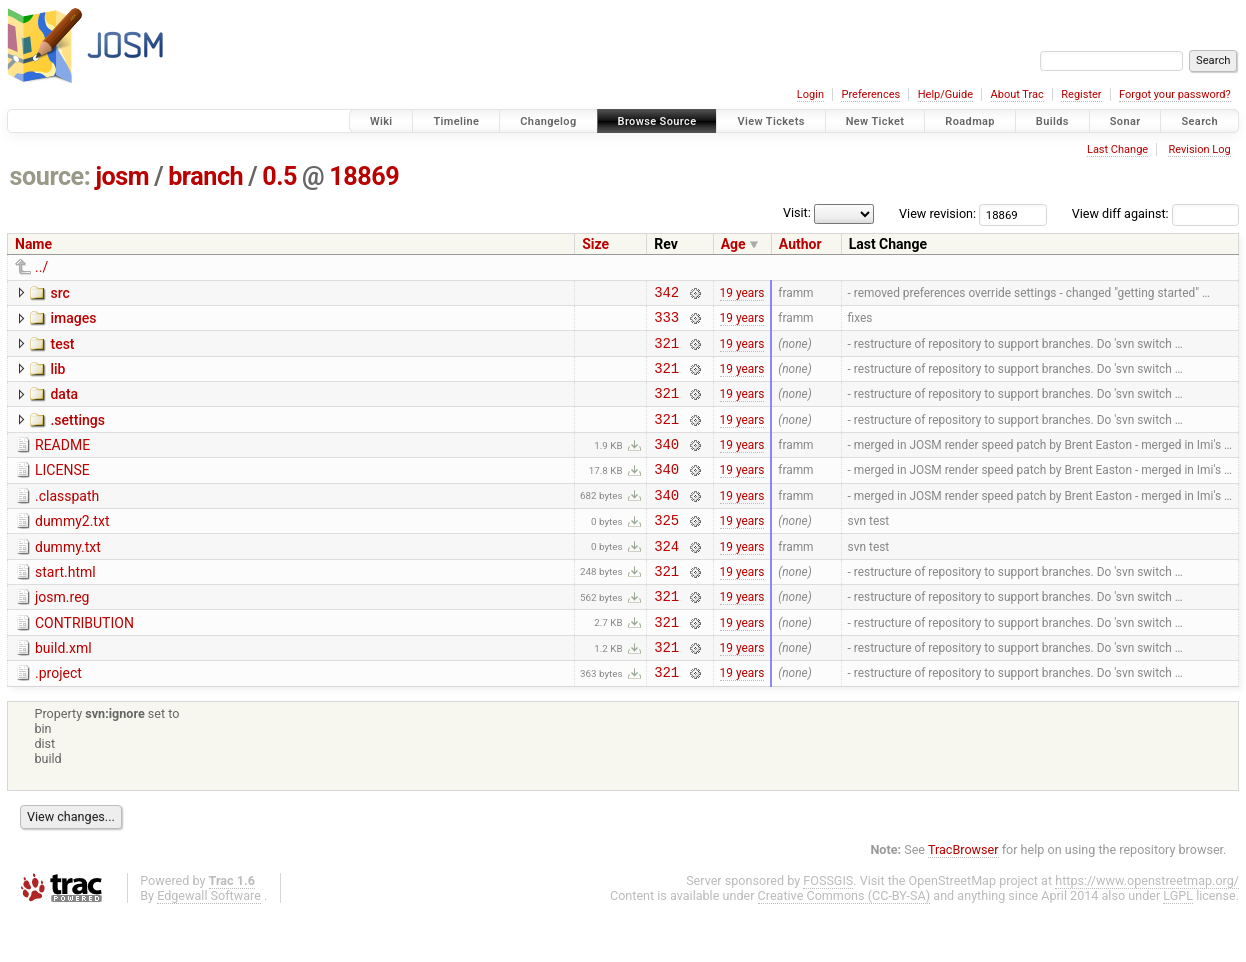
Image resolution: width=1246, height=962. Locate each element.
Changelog (548, 121)
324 (666, 578)
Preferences (870, 94)
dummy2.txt (72, 548)
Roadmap (970, 121)
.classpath (67, 520)
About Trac (1017, 94)
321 (666, 351)
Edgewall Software (209, 943)
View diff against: (1155, 213)
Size (595, 244)
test (62, 350)
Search (1199, 121)
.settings (77, 435)
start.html (65, 605)
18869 (364, 176)
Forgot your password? (1175, 94)
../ (41, 267)
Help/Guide (945, 94)
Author (800, 244)
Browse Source (657, 121)
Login (810, 94)
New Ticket (875, 121)
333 (666, 322)
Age (733, 244)
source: (50, 176)
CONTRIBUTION (84, 662)
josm (122, 176)
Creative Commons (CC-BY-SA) (844, 943)
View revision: (937, 213)
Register (1081, 94)
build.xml (63, 690)
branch (205, 176)
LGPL (1178, 943)
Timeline (456, 121)
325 (666, 549)
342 (666, 294)
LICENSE (62, 491)
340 (666, 464)
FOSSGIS (828, 928)
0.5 (279, 176)
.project (58, 718)
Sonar (1125, 121)
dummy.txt (68, 577)
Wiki (381, 121)
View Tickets (770, 121)
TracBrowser (963, 897)
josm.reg (62, 633)
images (73, 321)
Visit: (797, 212)
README (62, 463)
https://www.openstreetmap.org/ (1147, 928)
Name (33, 244)
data (64, 406)
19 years (742, 294)
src (59, 293)
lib (57, 378)
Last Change (1117, 149)
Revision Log (1199, 149)
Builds (1052, 121)
